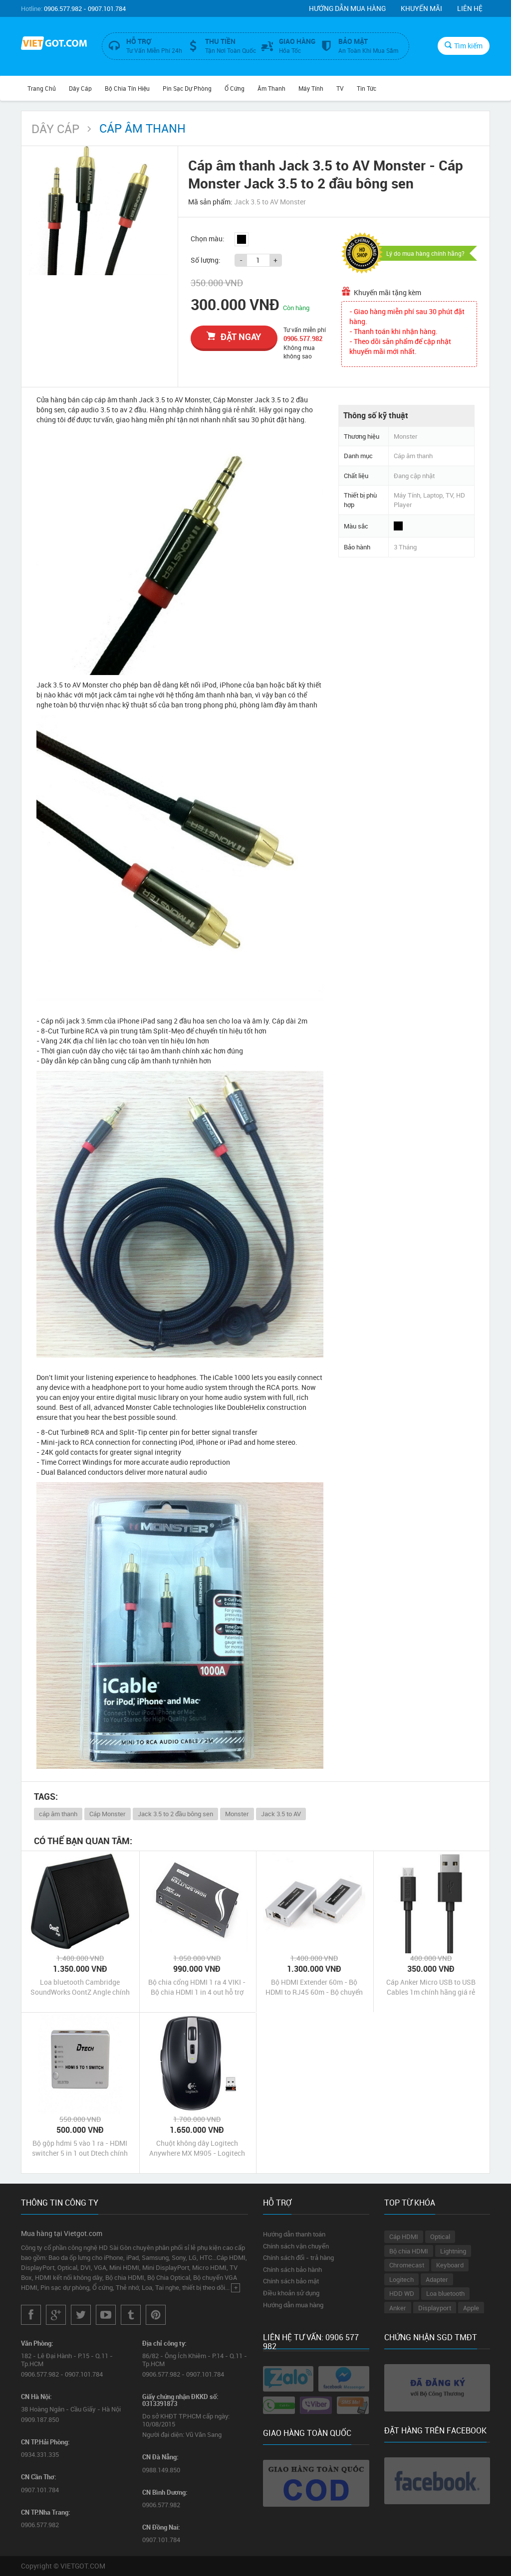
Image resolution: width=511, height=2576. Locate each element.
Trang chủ (41, 88)
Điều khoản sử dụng (291, 2292)
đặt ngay (234, 337)
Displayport (434, 2307)
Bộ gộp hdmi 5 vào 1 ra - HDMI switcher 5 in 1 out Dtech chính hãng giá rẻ (80, 2148)
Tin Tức (366, 88)
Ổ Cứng (235, 88)
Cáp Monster (107, 1813)
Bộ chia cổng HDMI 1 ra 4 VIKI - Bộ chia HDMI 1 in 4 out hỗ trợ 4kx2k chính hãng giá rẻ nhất (197, 1987)
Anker (397, 2307)
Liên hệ (470, 8)
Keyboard (450, 2264)
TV (340, 88)
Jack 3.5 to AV (281, 1813)
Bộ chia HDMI (408, 2250)
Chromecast (406, 2264)
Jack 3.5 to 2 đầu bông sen (175, 1813)
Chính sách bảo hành (292, 2269)
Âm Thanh (271, 88)
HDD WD (401, 2293)
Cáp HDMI (403, 2236)
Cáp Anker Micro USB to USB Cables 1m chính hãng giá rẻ (431, 1987)
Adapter (437, 2279)
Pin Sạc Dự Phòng (187, 88)
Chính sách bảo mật (291, 2280)
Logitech (401, 2279)
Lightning (453, 2250)
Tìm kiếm (464, 45)
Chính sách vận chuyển (296, 2245)
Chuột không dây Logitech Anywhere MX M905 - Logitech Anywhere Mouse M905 (197, 2148)
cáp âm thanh (58, 1813)
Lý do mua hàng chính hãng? (425, 253)
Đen (241, 239)
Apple (471, 2307)
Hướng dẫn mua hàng (347, 8)
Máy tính (310, 88)
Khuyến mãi (421, 8)
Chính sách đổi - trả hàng (298, 2257)
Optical (440, 2236)
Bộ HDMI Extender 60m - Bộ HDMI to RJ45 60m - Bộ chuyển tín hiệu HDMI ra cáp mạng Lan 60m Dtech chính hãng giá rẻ (314, 1987)
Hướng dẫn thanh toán (294, 2234)
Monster (237, 1813)
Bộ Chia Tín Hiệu (127, 88)
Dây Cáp (80, 88)
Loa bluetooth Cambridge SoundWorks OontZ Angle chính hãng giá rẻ (80, 1987)
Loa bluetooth (445, 2293)
